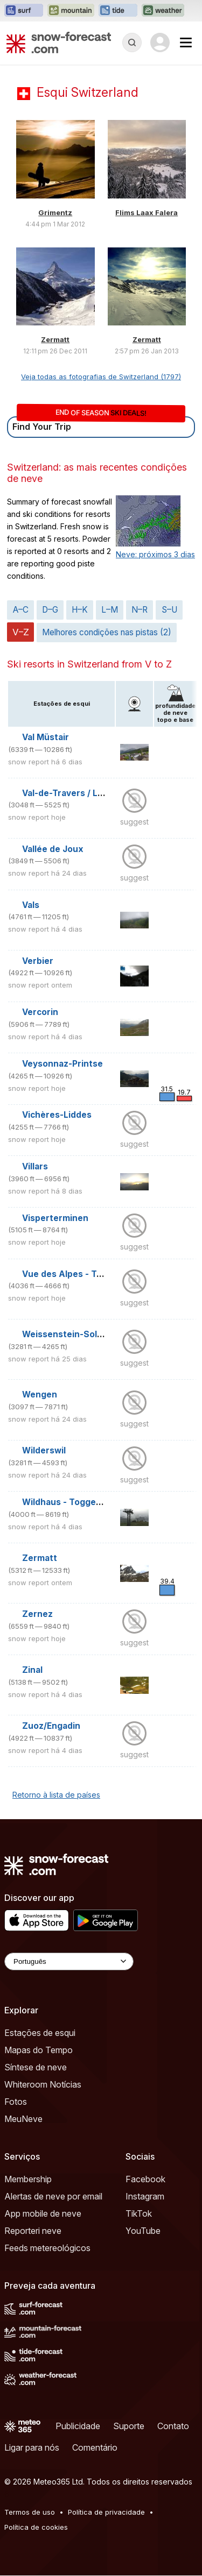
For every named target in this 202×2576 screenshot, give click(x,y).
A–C (21, 610)
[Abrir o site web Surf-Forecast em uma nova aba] (23, 11)
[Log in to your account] (160, 42)
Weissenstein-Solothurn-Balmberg (96, 1334)
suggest (134, 821)
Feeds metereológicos (47, 2248)
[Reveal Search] (132, 42)
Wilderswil (44, 1450)
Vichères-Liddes (57, 1115)
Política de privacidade (106, 2512)
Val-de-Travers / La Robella (78, 793)
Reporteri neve (32, 2230)
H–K (80, 610)
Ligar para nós (31, 2447)
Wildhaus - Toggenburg (71, 1502)
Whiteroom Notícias (42, 2084)
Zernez (37, 1614)
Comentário (94, 2447)
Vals (30, 905)
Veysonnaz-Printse (62, 1064)
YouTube (143, 2230)
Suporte (128, 2426)
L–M (109, 610)
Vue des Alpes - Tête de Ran (82, 1274)
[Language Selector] (69, 1961)
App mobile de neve (42, 2213)
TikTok (139, 2213)
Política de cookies (36, 2527)
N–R (139, 610)
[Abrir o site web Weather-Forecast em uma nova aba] (163, 11)
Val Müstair (45, 737)
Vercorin (40, 1012)
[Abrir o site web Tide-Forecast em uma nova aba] (118, 11)
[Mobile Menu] (186, 42)
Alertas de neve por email (53, 2196)
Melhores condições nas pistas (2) (106, 632)
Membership (28, 2179)
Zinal (32, 1670)
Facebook (145, 2179)
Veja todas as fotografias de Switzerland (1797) (101, 376)
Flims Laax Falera (146, 212)
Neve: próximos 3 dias (155, 554)
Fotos (15, 2101)
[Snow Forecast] (58, 42)
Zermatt (55, 339)
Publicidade (77, 2426)
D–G (50, 610)
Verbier (37, 961)
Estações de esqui (39, 2032)
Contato (173, 2426)
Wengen (39, 1394)
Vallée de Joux (52, 849)
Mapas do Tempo (38, 2050)
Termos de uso (29, 2512)
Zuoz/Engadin (51, 1726)
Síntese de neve (35, 2067)
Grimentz (55, 212)
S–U (169, 610)
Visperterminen (55, 1218)
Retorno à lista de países (56, 1794)
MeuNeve (23, 2118)
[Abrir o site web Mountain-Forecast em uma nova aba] (70, 11)
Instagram (145, 2196)
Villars (35, 1166)
